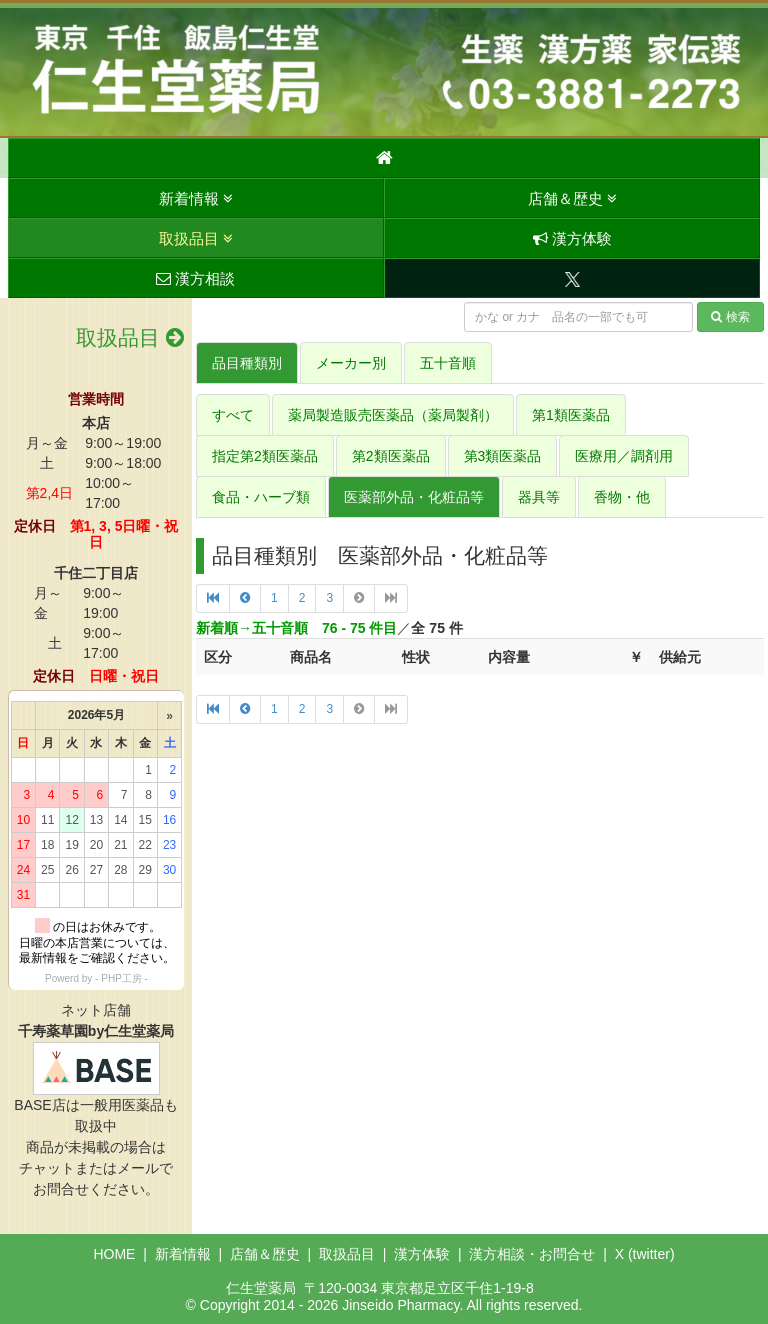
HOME (114, 1254)
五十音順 (448, 363)
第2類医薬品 (391, 456)
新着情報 (196, 198)
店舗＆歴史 (572, 198)
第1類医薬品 (571, 415)
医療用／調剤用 (624, 456)
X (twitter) (645, 1254)
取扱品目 (196, 238)
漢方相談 (195, 278)
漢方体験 (572, 238)
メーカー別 (351, 363)
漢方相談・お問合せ (532, 1254)
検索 (730, 317)
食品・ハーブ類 (261, 497)
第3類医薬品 (503, 456)
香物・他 (622, 497)
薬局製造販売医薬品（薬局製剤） (393, 415)
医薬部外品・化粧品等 (414, 497)
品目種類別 (247, 363)
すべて (233, 415)
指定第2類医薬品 (265, 456)
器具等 (539, 497)
